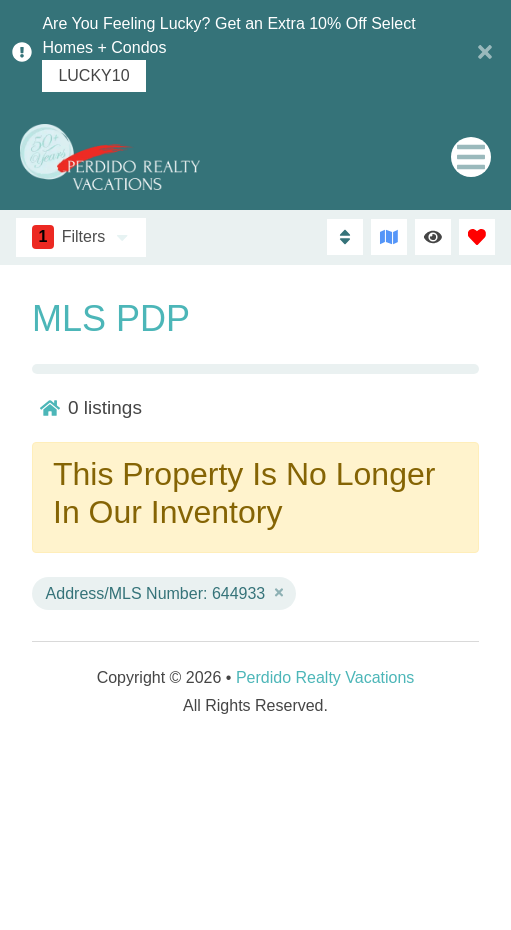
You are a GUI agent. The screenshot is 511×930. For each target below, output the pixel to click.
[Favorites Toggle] (477, 237)
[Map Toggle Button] (389, 237)
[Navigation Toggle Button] (471, 157)
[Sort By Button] (345, 237)
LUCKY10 (93, 76)
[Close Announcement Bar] (485, 52)
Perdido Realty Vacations (325, 677)
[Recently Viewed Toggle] (433, 237)
